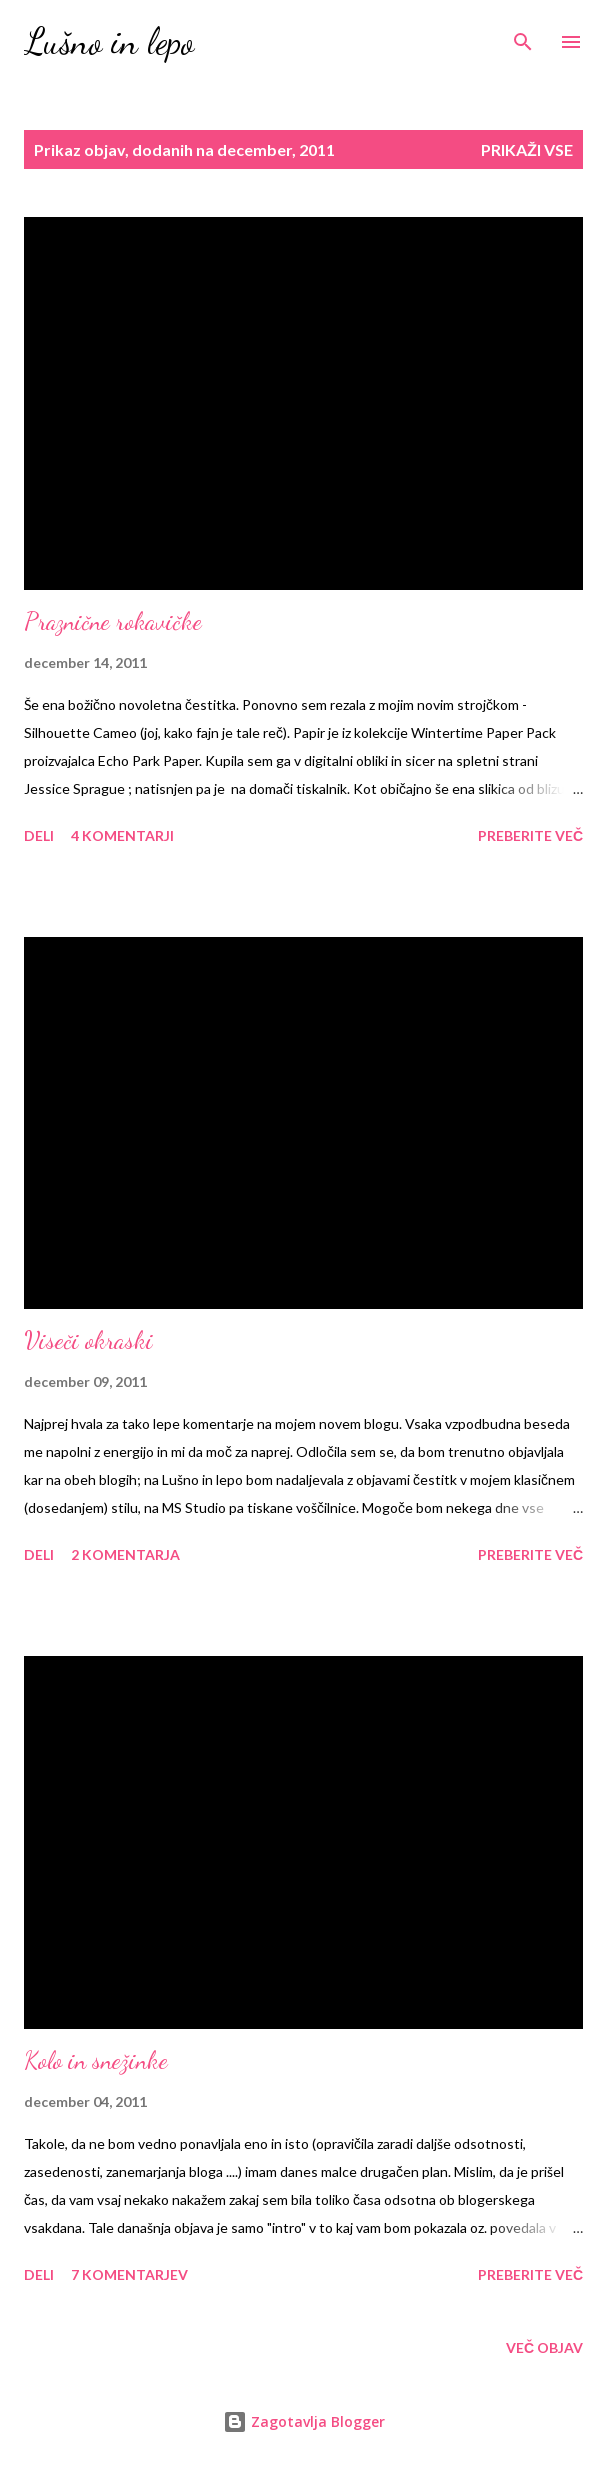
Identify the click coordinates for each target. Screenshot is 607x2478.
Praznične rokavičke (113, 621)
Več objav (544, 2347)
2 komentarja (125, 1554)
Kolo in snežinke (96, 2060)
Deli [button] (39, 835)
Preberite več (530, 835)
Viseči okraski (88, 1340)
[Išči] (523, 36)
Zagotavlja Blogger (304, 2421)
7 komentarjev (129, 2274)
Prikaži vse (527, 149)
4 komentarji (122, 835)
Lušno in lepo (109, 41)
